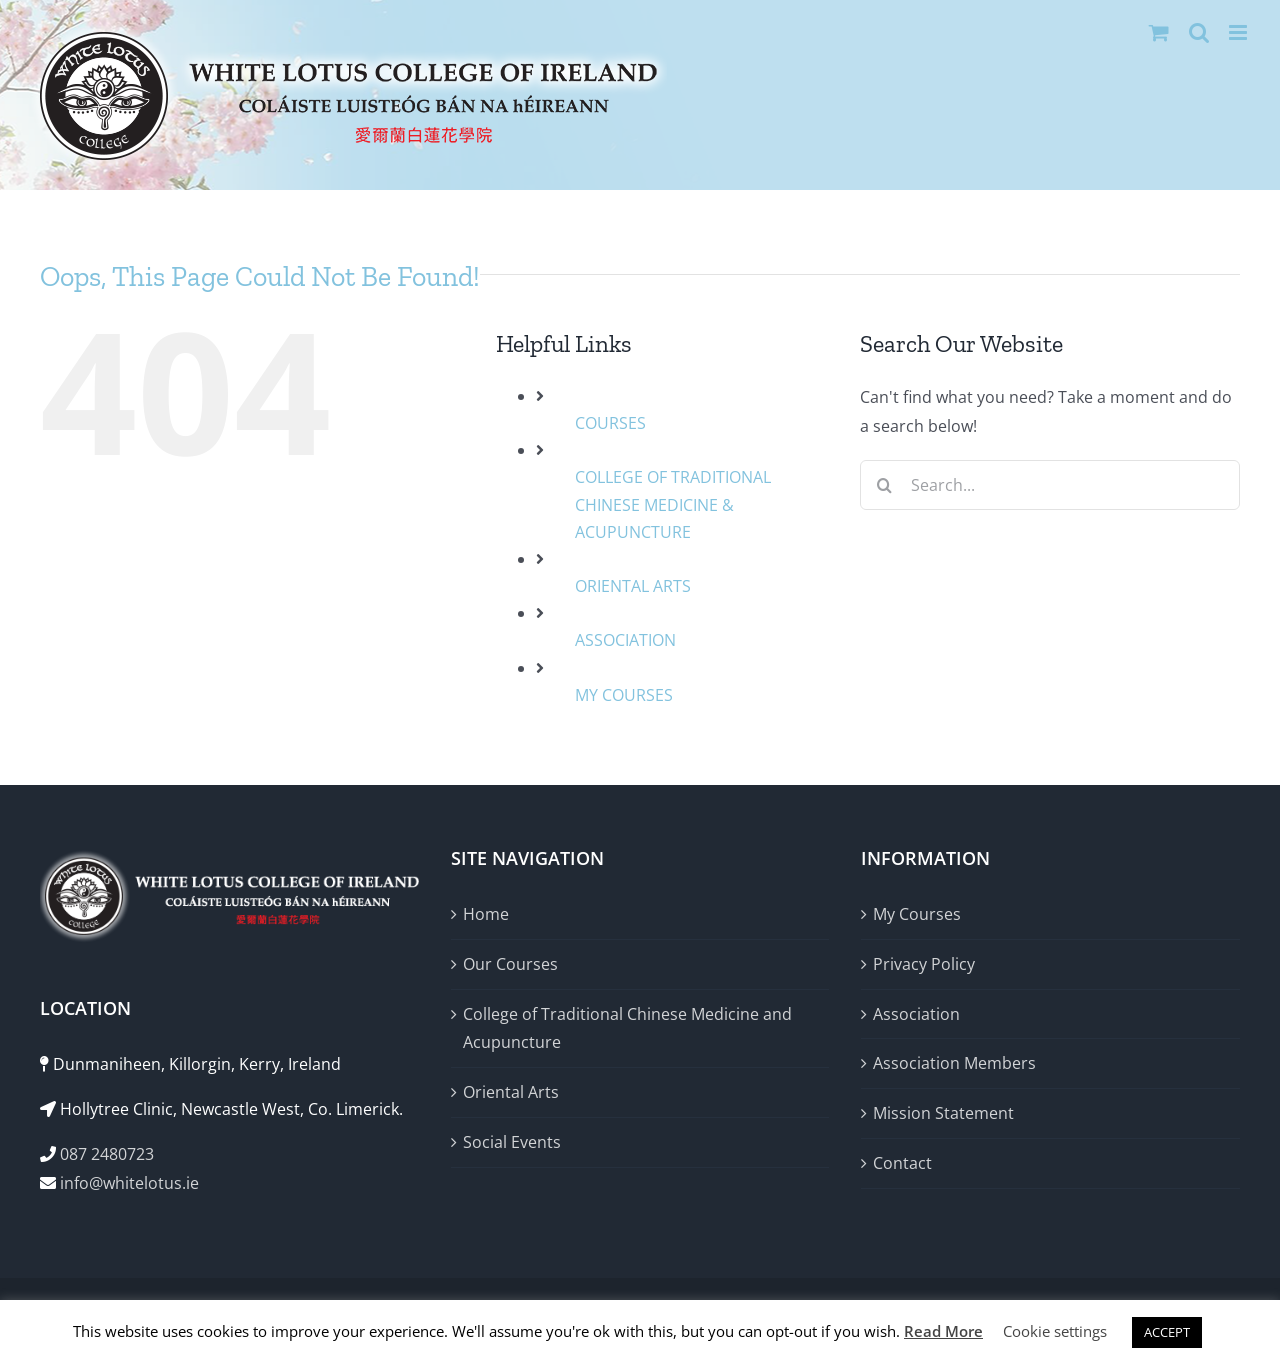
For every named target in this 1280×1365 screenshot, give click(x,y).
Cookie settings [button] (1055, 1331)
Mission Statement (943, 1113)
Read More (943, 1331)
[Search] (885, 485)
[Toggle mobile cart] (1159, 32)
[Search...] (1050, 485)
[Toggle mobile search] (1199, 32)
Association (916, 1014)
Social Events (512, 1142)
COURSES (610, 423)
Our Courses (510, 964)
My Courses (917, 914)
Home (486, 914)
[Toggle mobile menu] (1239, 32)
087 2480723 (107, 1154)
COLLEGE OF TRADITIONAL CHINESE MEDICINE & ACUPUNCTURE (673, 504)
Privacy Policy (924, 964)
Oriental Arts (511, 1092)
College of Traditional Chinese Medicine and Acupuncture (627, 1028)
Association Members (954, 1063)
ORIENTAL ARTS (633, 586)
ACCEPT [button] (1167, 1332)
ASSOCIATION (625, 640)
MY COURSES (624, 695)
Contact (902, 1163)
